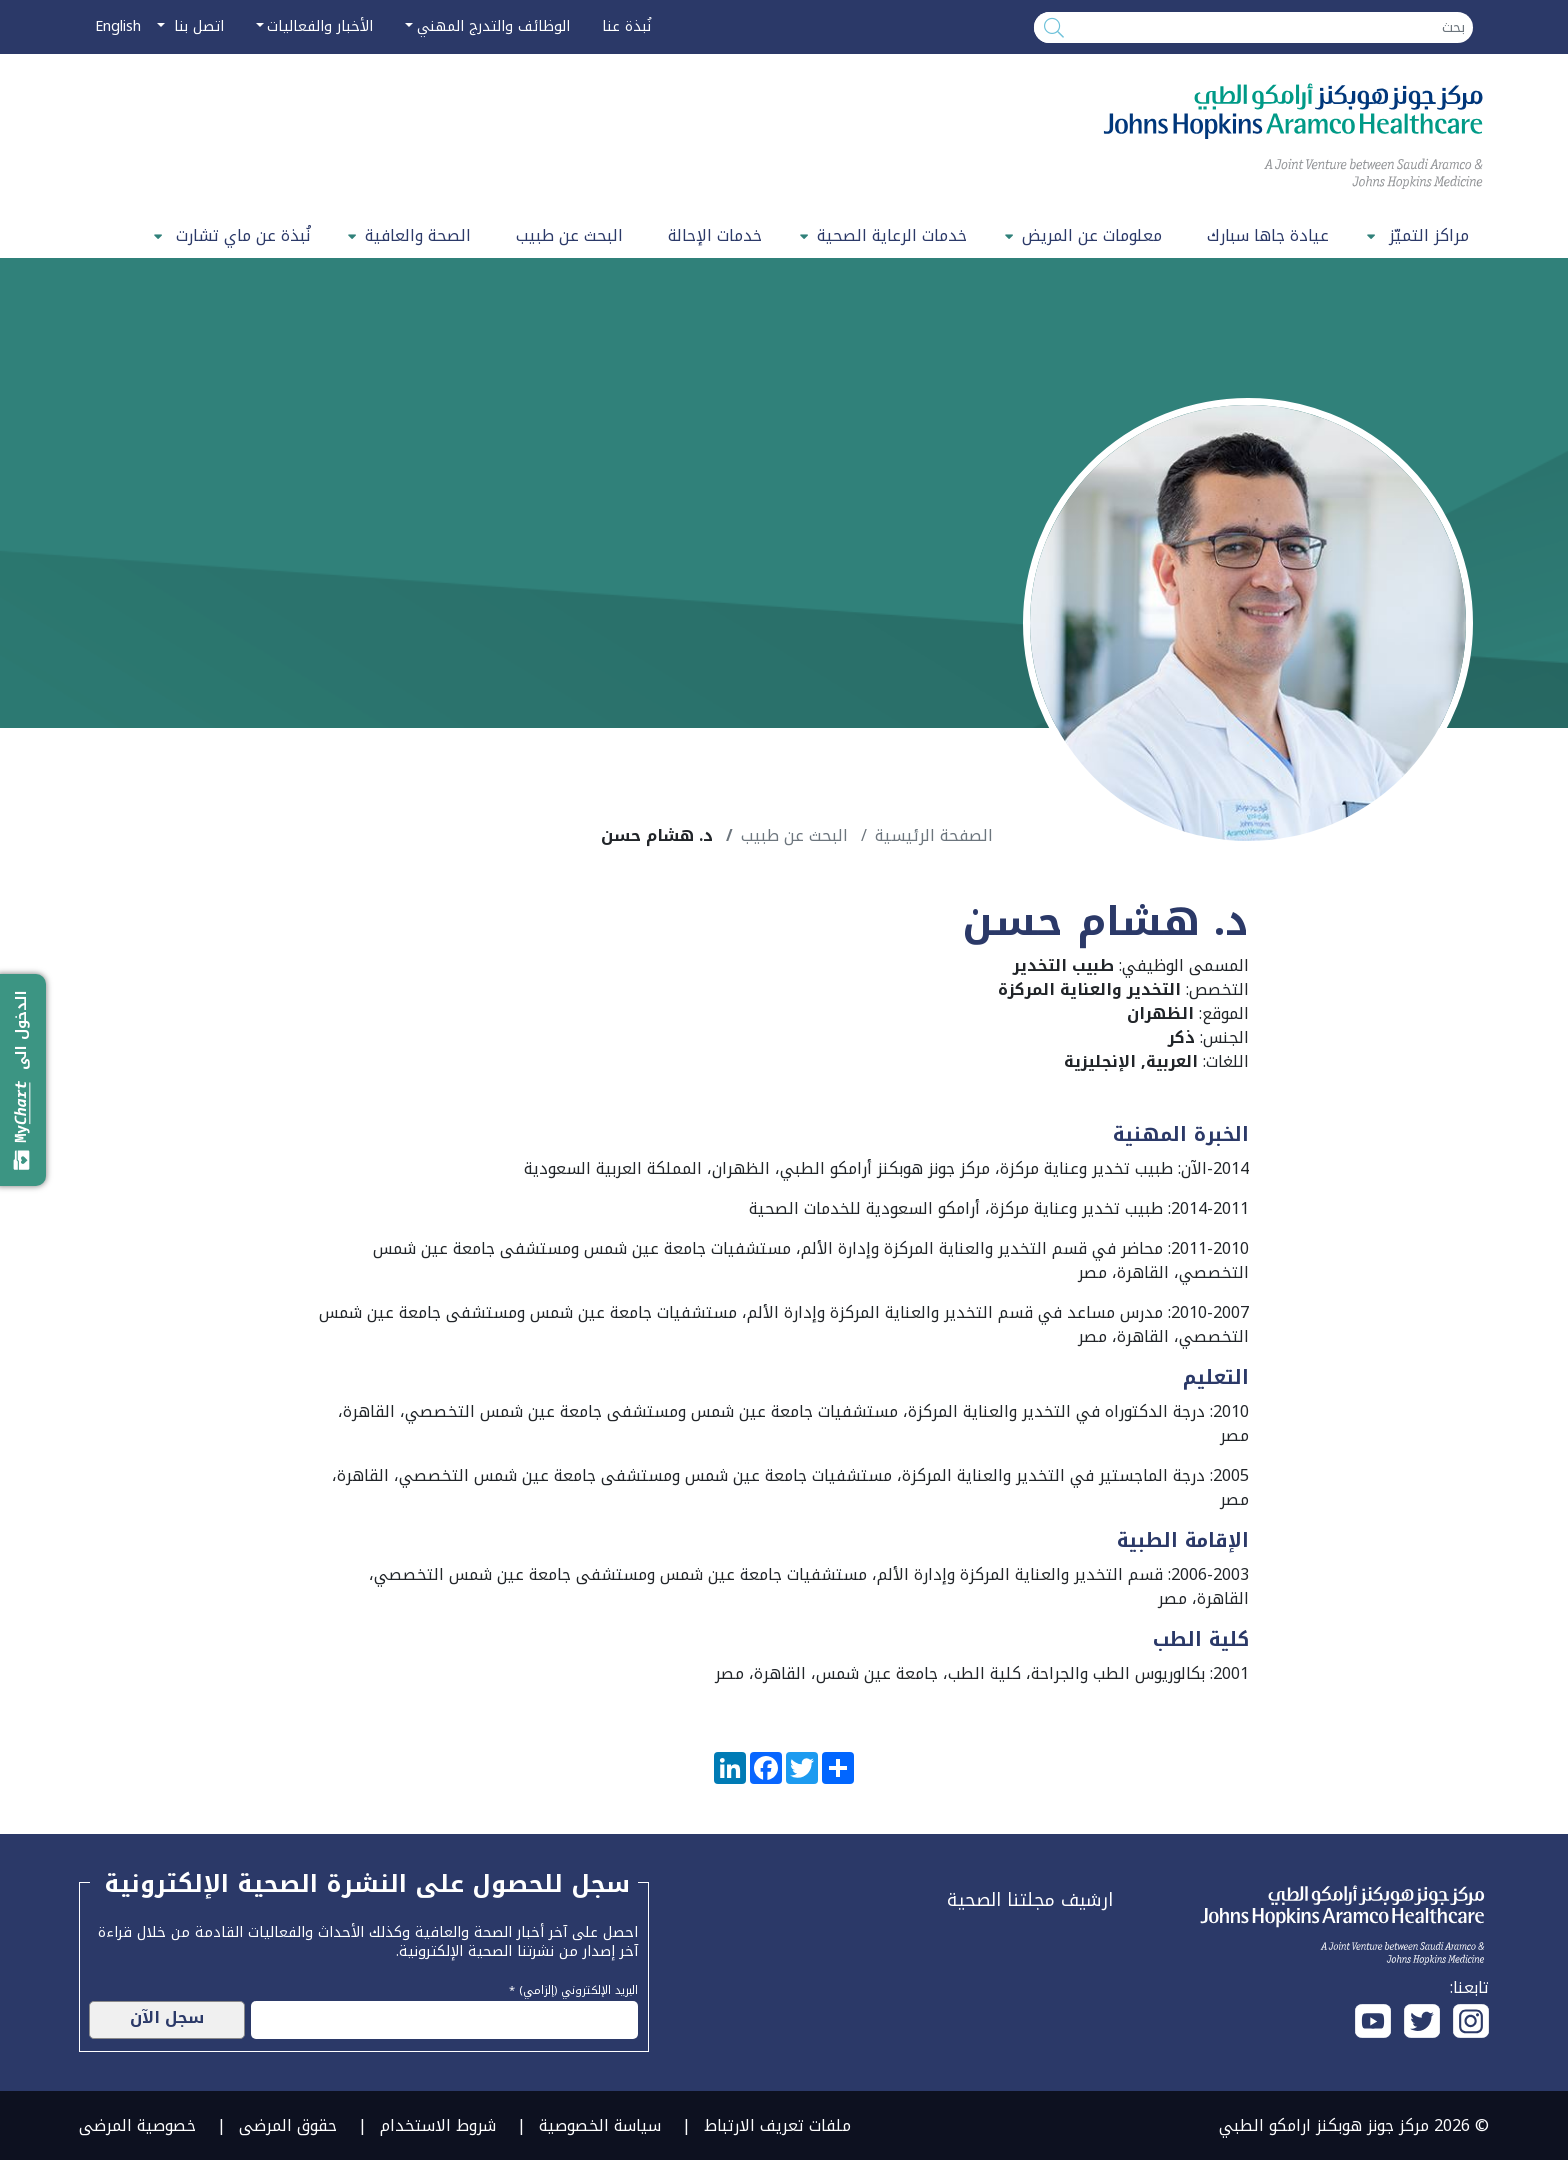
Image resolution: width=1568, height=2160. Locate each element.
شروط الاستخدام (438, 2125)
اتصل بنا (196, 26)
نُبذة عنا (626, 26)
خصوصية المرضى (137, 2125)
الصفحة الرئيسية (934, 835)
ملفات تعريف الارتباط (777, 2125)
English (118, 26)
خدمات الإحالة (715, 235)
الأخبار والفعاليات (320, 26)
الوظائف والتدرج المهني (493, 26)
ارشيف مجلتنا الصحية (1030, 1900)
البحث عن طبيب (569, 235)
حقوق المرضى (288, 2125)
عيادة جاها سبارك (1268, 235)
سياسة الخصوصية (600, 2125)
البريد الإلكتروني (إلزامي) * (573, 1988)
